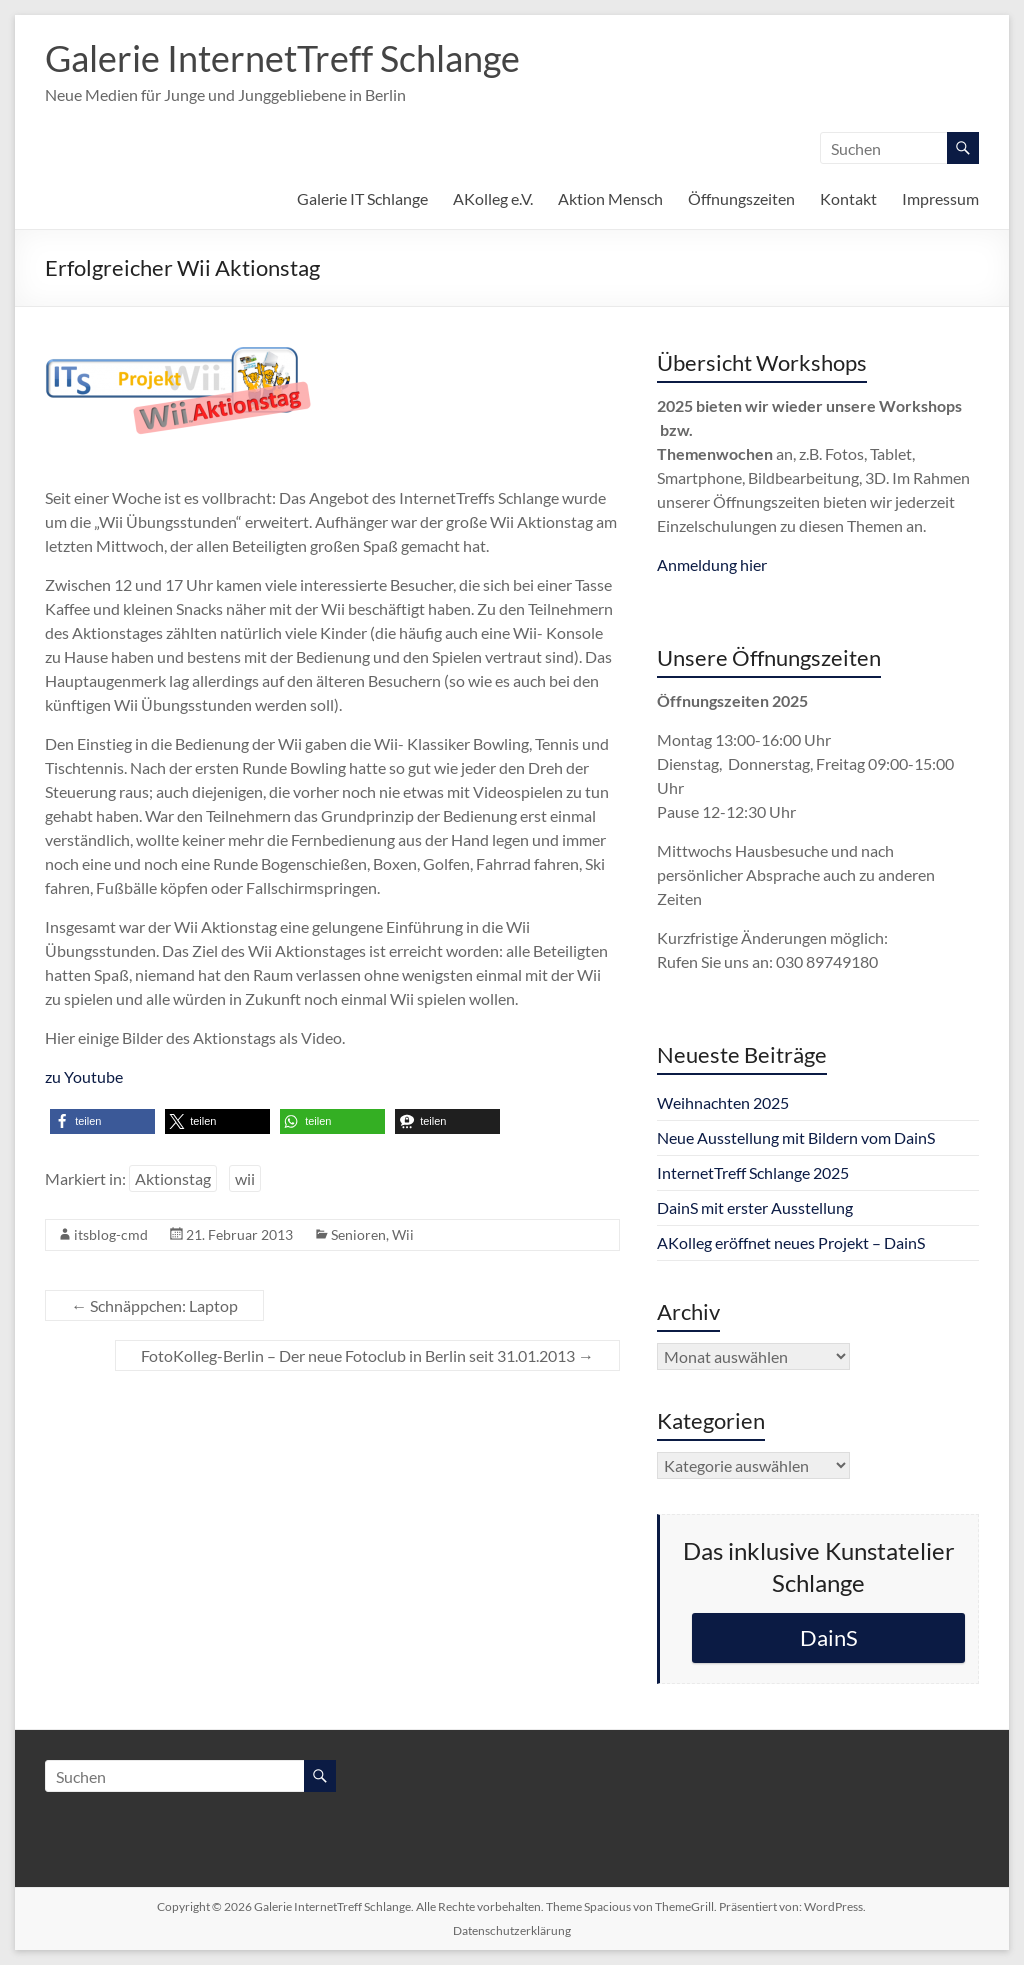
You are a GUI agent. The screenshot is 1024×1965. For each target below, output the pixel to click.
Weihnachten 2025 (723, 1102)
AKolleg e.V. (493, 198)
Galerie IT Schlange (362, 198)
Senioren (358, 1234)
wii (245, 1178)
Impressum (940, 198)
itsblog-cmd (111, 1234)
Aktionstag (173, 1178)
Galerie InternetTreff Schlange (282, 58)
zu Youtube (84, 1076)
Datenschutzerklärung (512, 1930)
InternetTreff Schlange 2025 (753, 1172)
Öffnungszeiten (741, 198)
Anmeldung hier (712, 564)
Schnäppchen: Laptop (154, 1305)
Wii (403, 1234)
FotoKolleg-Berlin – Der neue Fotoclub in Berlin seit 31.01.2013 (367, 1355)
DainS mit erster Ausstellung (755, 1207)
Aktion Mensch (610, 198)
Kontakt (848, 198)
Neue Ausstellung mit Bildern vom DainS (796, 1137)
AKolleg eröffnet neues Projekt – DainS (791, 1242)
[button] (102, 1121)
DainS (829, 1637)
